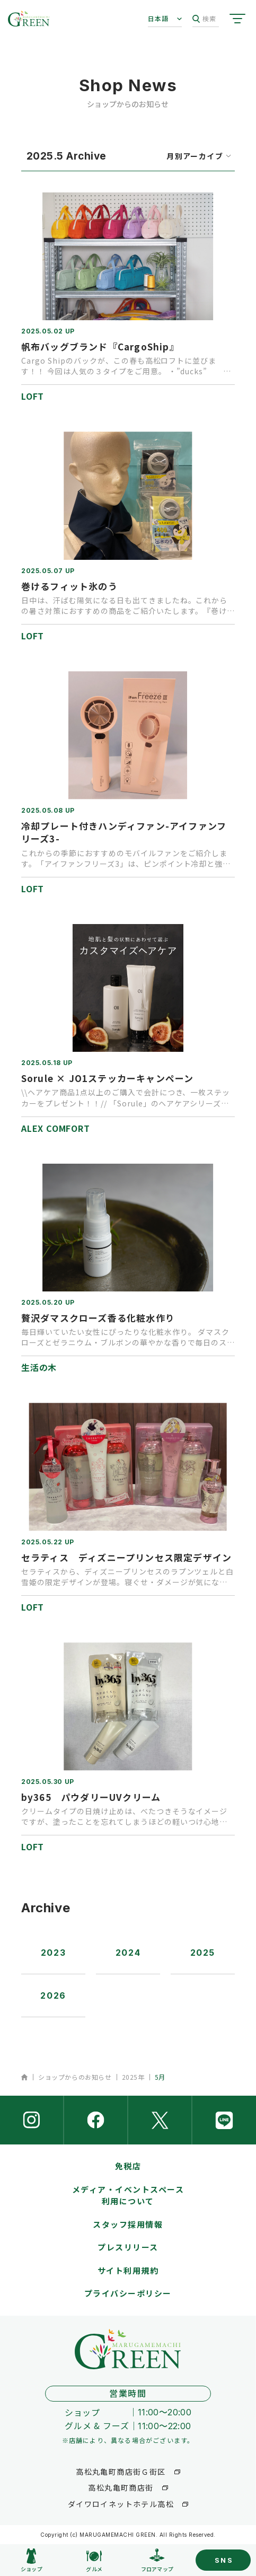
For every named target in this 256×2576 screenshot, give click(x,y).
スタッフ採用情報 (128, 2224)
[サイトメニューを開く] (237, 18)
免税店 (128, 2165)
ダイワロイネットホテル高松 (121, 2504)
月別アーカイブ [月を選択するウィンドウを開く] (194, 156)
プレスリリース (128, 2247)
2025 (202, 1952)
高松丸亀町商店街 (120, 2487)
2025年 (133, 2076)
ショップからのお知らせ (75, 2076)
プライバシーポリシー (128, 2293)
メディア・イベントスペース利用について (128, 2195)
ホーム (24, 2077)
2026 (53, 1995)
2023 (53, 1952)
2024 (128, 1952)
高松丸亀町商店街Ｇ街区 (120, 2471)
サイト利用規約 (128, 2270)
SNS (224, 2560)
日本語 (158, 18)
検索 (204, 19)
